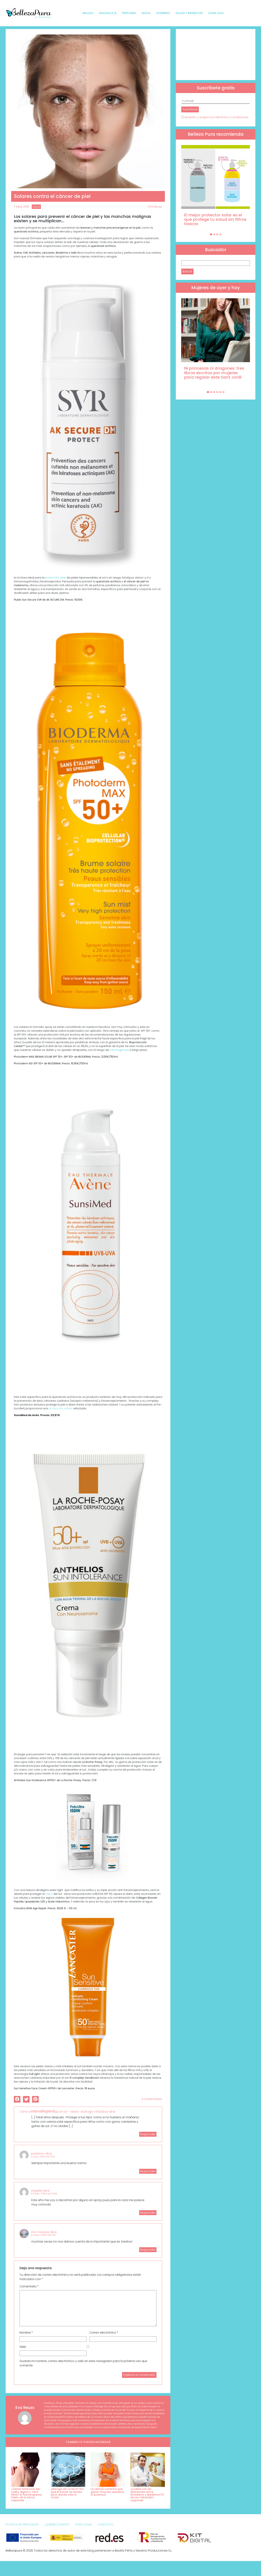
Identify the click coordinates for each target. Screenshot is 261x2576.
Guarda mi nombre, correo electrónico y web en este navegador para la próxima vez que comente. (83, 2363)
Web (23, 2347)
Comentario (29, 2286)
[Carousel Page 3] (217, 234)
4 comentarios (151, 2099)
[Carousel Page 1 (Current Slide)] (211, 234)
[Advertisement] (216, 54)
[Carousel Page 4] (220, 234)
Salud (36, 207)
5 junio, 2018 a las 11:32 (43, 2156)
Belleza (88, 13)
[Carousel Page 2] (214, 234)
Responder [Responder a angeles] (148, 2213)
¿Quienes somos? (57, 2524)
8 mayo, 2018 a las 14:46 (44, 2193)
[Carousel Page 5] (220, 392)
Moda (146, 13)
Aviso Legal (83, 2524)
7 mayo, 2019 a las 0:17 (43, 2110)
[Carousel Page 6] (223, 392)
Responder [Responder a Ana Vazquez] (148, 2250)
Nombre (26, 2332)
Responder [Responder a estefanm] (148, 2171)
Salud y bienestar (189, 13)
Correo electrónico (103, 2332)
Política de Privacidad (22, 2524)
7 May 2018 (21, 207)
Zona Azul (216, 13)
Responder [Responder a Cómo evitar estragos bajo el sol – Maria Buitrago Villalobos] (148, 2134)
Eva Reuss (155, 207)
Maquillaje (108, 13)
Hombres (163, 13)
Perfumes (129, 13)
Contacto (106, 2524)
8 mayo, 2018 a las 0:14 (43, 2234)
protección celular (61, 1408)
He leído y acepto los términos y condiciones (216, 117)
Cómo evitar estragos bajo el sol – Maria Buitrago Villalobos (64, 2112)
